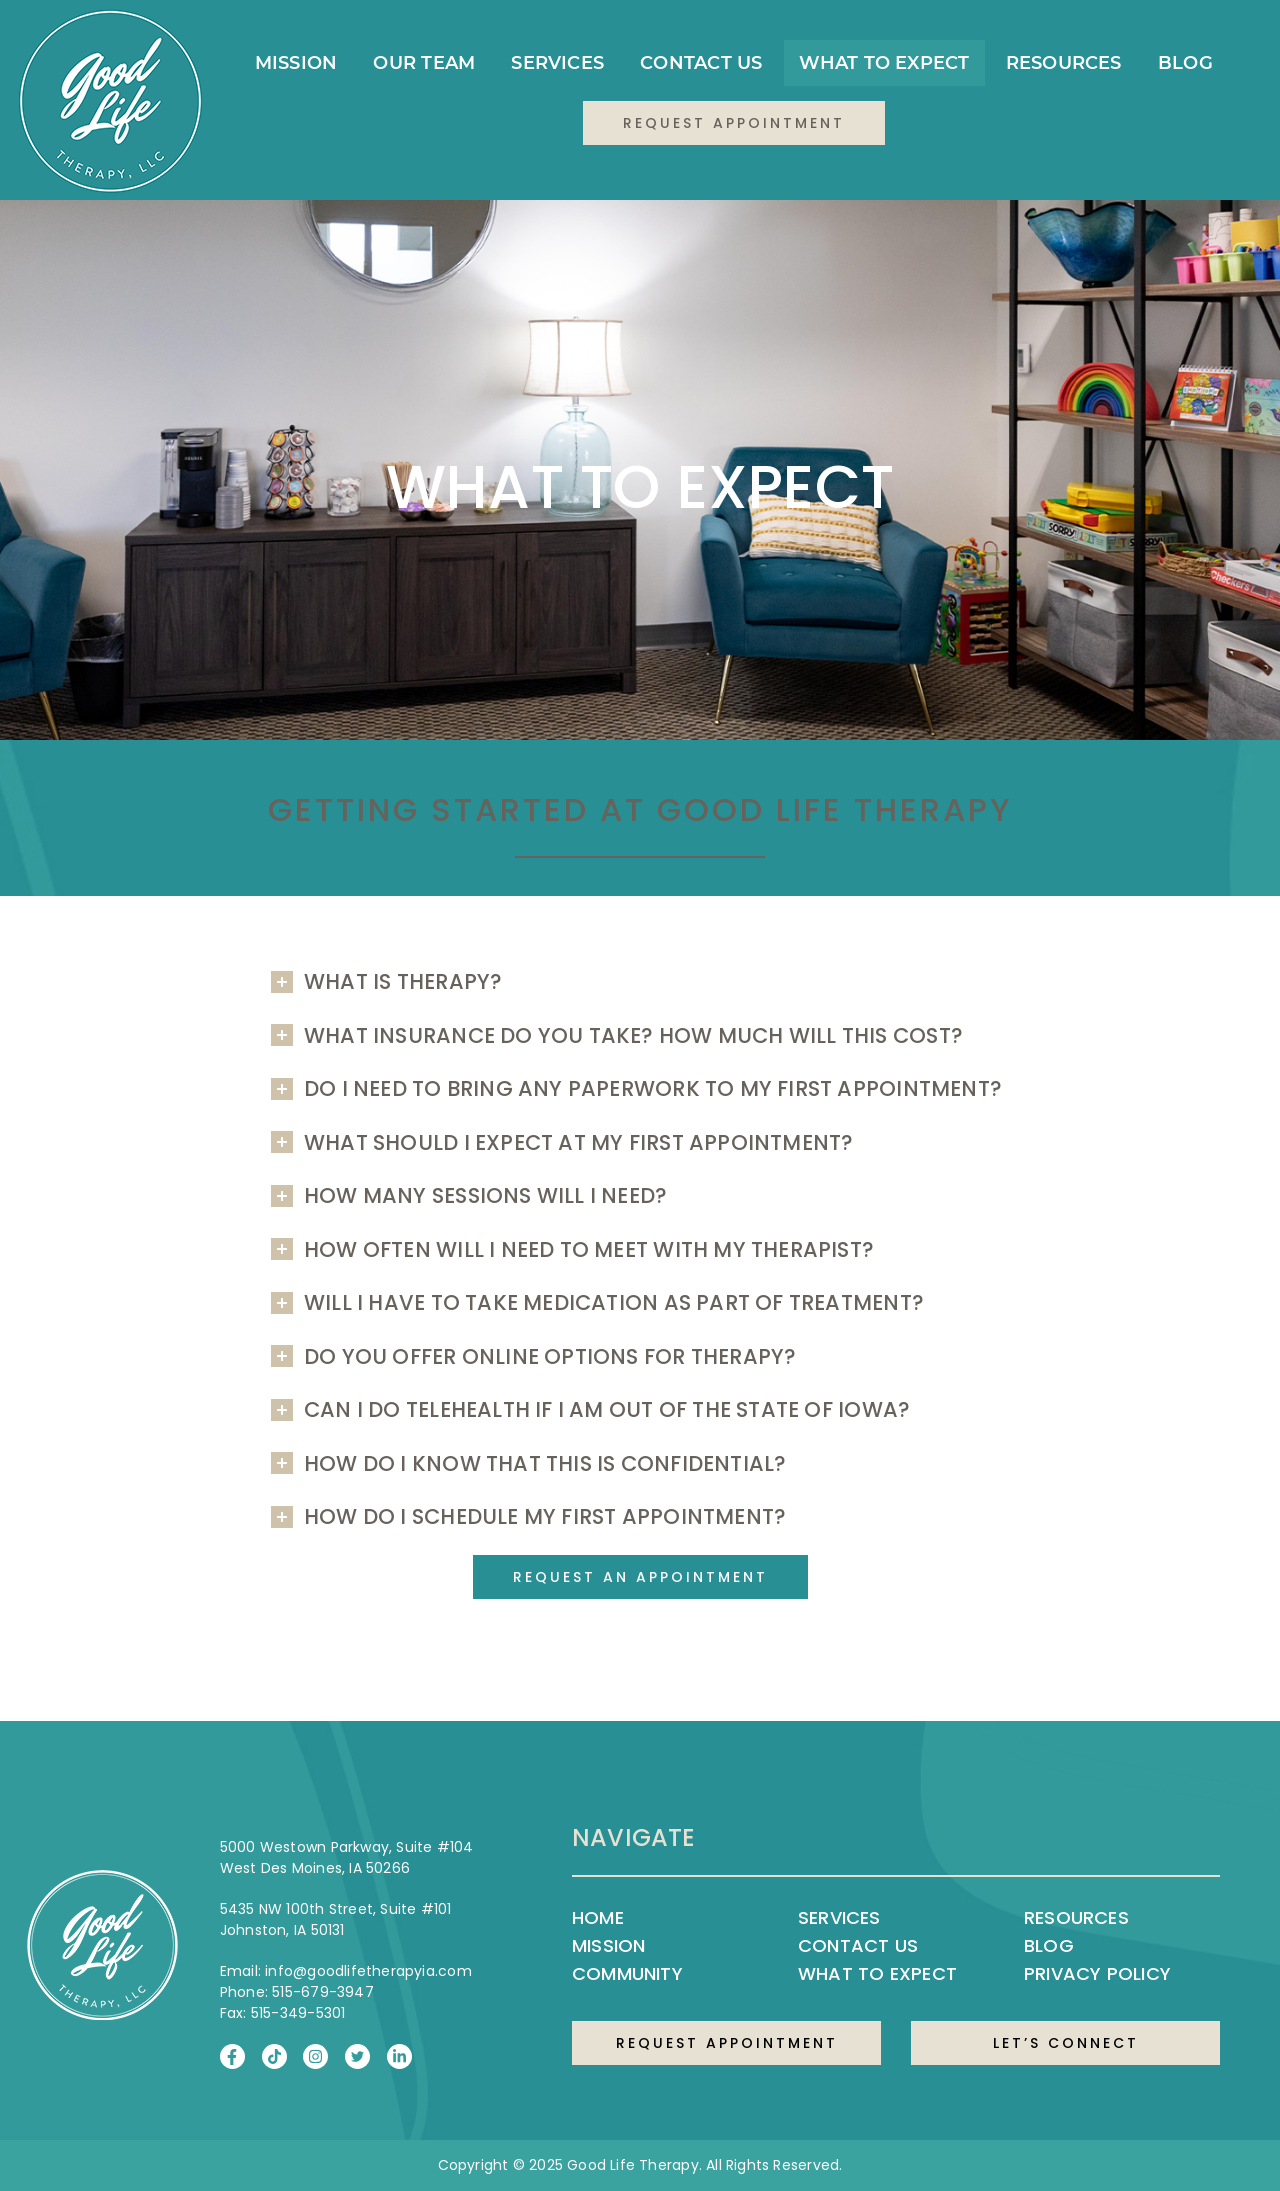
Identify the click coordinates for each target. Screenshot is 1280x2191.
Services (557, 63)
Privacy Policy (1097, 1973)
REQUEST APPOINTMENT (727, 2043)
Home (598, 1917)
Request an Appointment (640, 1577)
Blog (1185, 63)
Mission (296, 63)
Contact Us (701, 63)
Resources (1064, 63)
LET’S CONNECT (1066, 2043)
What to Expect (884, 63)
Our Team (424, 63)
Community (627, 1973)
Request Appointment (734, 123)
